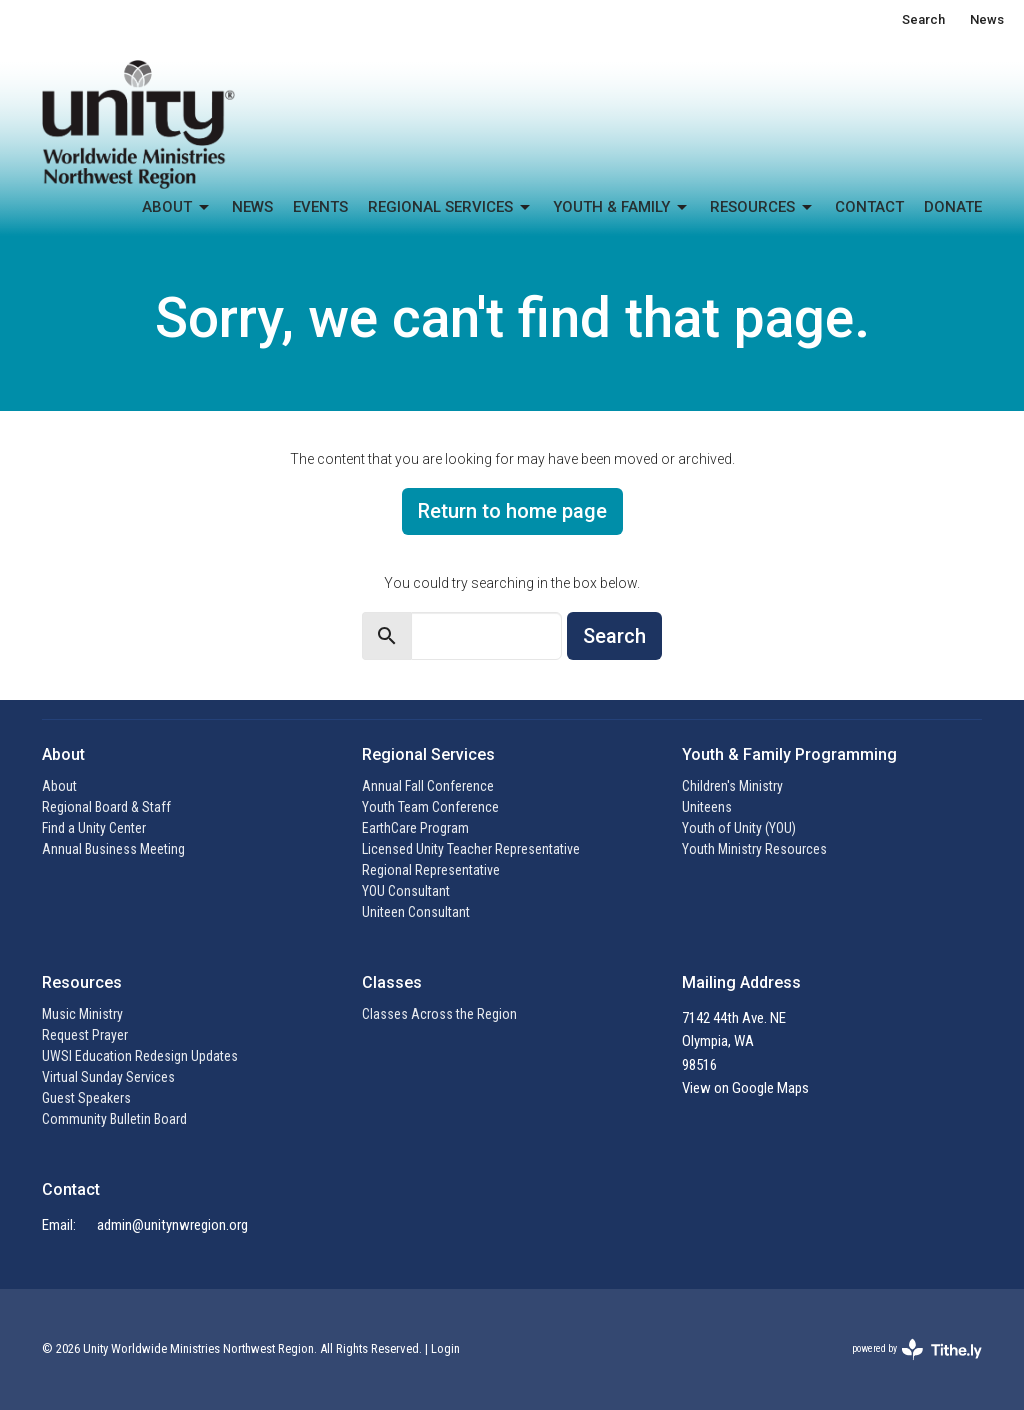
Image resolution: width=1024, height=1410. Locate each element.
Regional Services (450, 208)
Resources (762, 208)
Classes (392, 982)
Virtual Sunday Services (108, 1077)
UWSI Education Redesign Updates (140, 1056)
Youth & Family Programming (789, 754)
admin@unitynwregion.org (172, 1225)
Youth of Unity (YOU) (739, 828)
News (987, 19)
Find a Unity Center (94, 828)
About (177, 208)
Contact (869, 207)
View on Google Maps (745, 1088)
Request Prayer (85, 1035)
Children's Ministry (732, 786)
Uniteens (707, 807)
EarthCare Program (415, 828)
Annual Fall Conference (428, 786)
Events (320, 207)
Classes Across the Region (439, 1014)
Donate (953, 207)
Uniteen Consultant (416, 912)
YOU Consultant (406, 891)
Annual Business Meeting (113, 849)
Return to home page (512, 511)
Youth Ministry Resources (754, 849)
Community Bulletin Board (114, 1119)
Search (923, 19)
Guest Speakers (86, 1098)
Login (445, 1348)
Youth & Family (621, 208)
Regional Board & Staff (106, 807)
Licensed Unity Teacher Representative (471, 849)
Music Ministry (82, 1014)
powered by (917, 1349)
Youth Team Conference (430, 807)
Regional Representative (431, 870)
